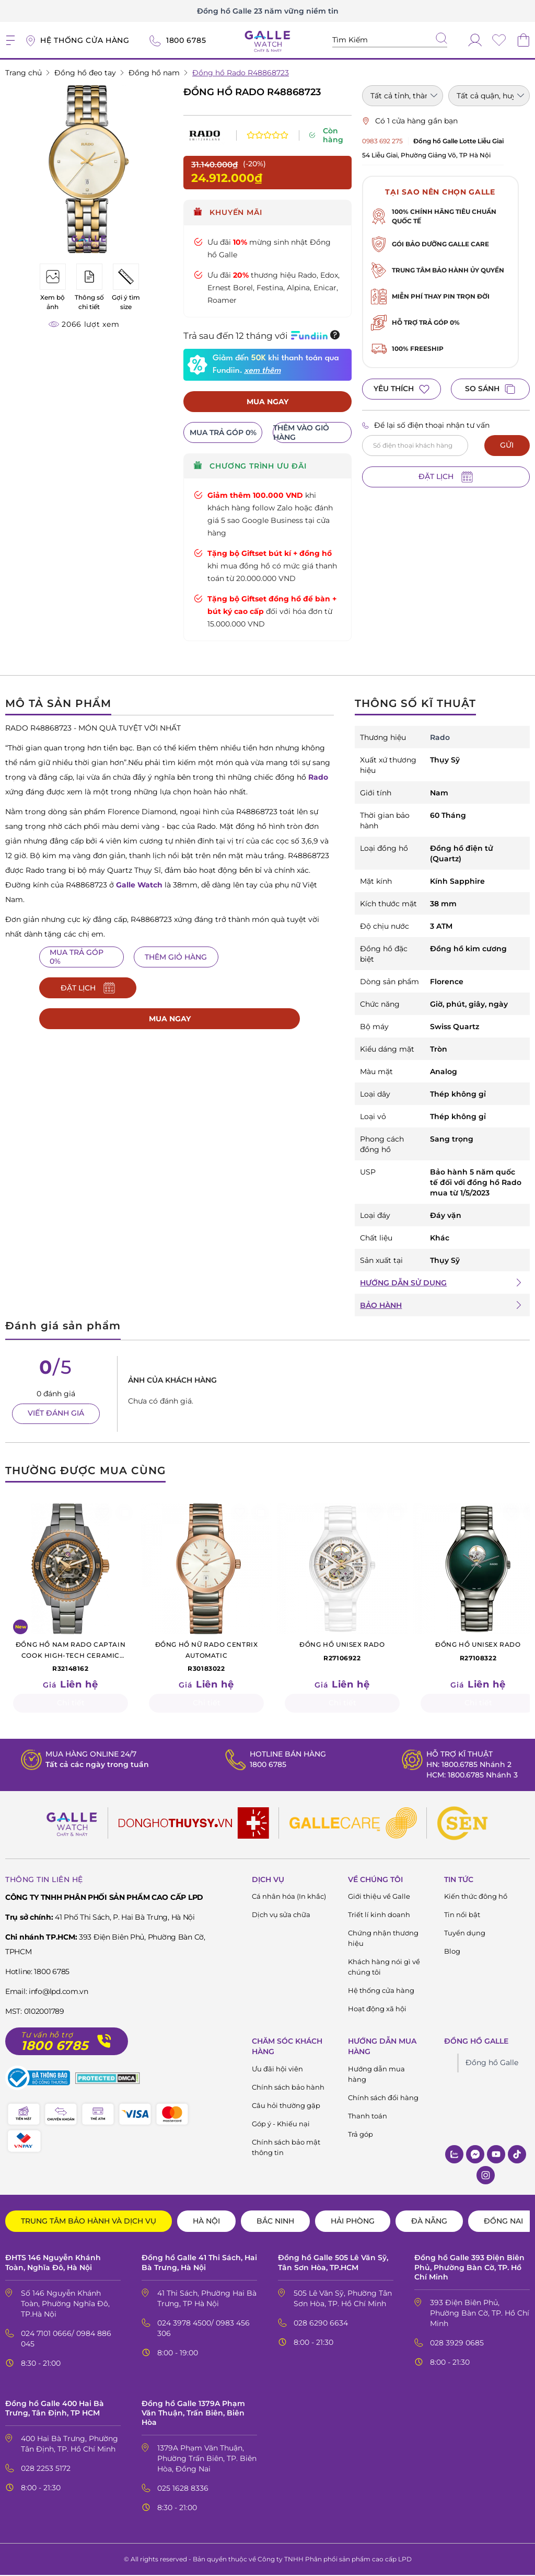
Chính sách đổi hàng (383, 2098)
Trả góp (360, 2135)
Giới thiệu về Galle (379, 1897)
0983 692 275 (382, 141)
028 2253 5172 (46, 2469)
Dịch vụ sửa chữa (281, 1915)
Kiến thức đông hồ (475, 1897)
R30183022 (206, 1656)
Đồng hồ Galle (492, 2063)
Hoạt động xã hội (377, 2009)
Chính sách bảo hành (288, 2088)
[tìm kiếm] (441, 39)
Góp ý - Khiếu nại (281, 2125)
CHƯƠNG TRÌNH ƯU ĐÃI (250, 466)
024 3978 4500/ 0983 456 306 (203, 2329)
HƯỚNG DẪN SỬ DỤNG (403, 1283)
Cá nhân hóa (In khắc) (289, 1897)
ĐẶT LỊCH (445, 477)
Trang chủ (23, 72)
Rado (318, 777)
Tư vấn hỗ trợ (47, 2036)
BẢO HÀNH (381, 1305)
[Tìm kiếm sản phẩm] (389, 40)
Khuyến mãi (228, 212)
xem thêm (262, 371)
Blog (452, 1952)
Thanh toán (367, 2117)
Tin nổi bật (462, 1915)
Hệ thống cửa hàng (381, 1991)
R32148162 (70, 1656)
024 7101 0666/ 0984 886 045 (66, 2339)
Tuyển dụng (464, 1934)
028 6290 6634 (321, 2323)
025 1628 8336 (182, 2489)
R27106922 (342, 1651)
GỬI (507, 445)
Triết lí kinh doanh (379, 1915)
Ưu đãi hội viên (277, 2070)
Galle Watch (139, 885)
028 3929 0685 (457, 2343)
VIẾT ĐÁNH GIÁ (56, 1414)
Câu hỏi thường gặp (286, 2106)
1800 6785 (268, 1765)
